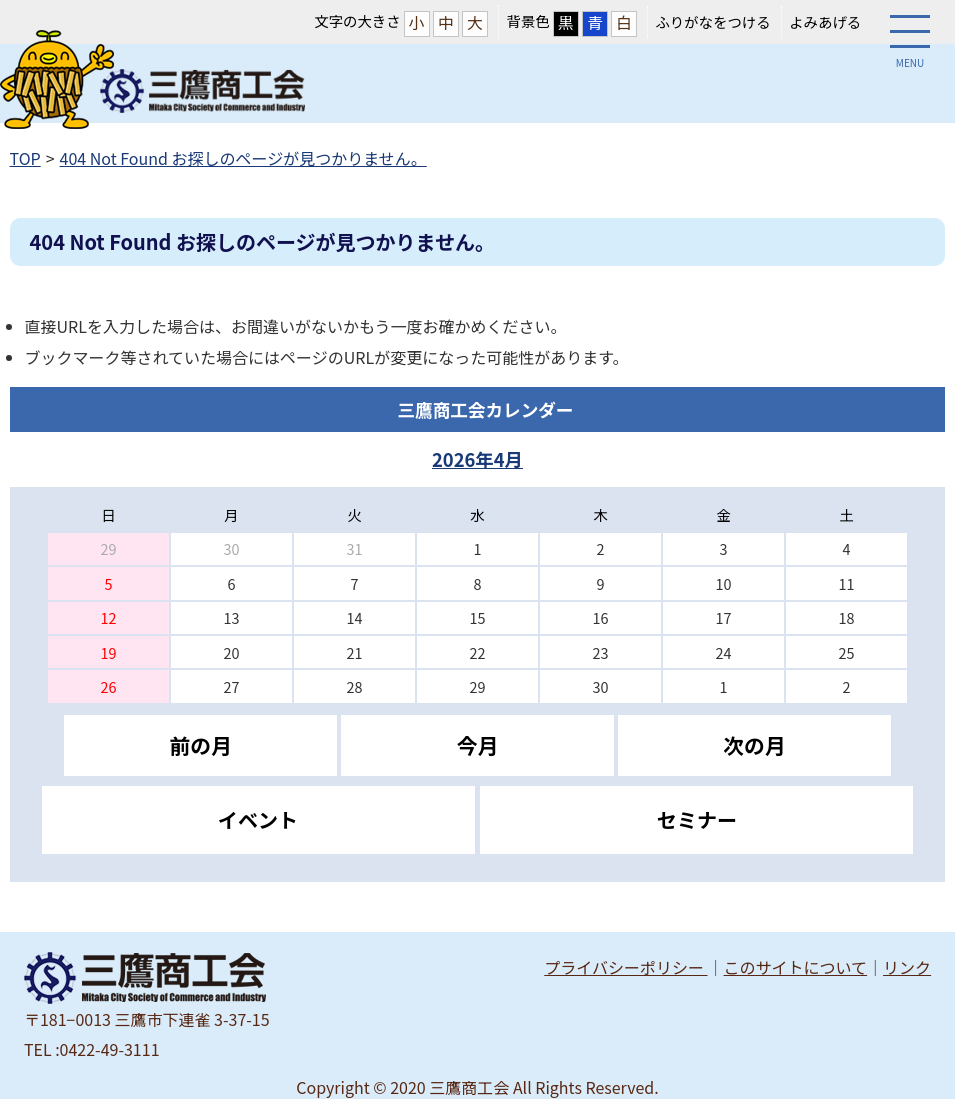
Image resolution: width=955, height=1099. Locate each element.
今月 (478, 745)
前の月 (200, 745)
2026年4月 (477, 459)
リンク (907, 967)
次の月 (754, 745)
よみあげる (825, 21)
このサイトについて (796, 967)
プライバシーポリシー (625, 967)
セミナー (697, 819)
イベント (258, 819)
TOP (25, 158)
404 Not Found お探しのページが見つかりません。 (243, 158)
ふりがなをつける (712, 21)
